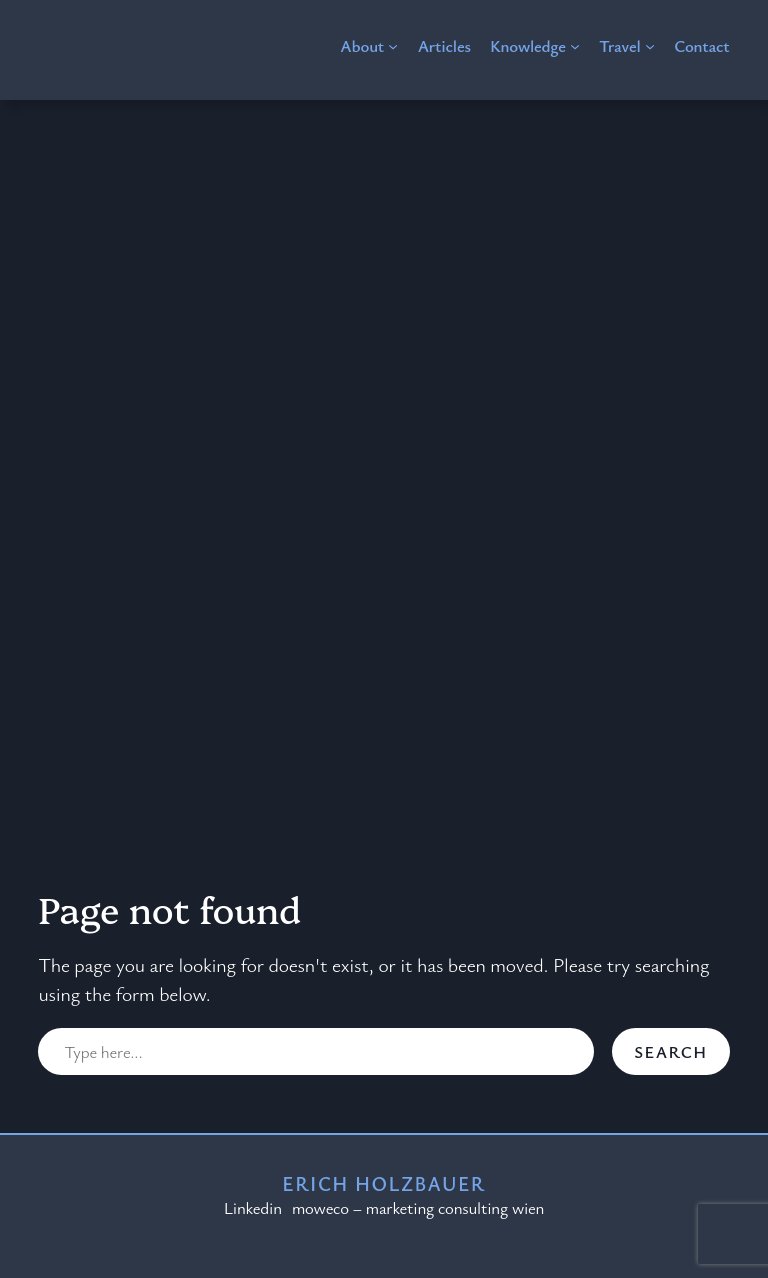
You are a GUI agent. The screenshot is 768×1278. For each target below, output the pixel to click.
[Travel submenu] (650, 46)
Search (670, 1051)
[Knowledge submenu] (575, 46)
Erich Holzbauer (383, 1183)
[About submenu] (393, 46)
